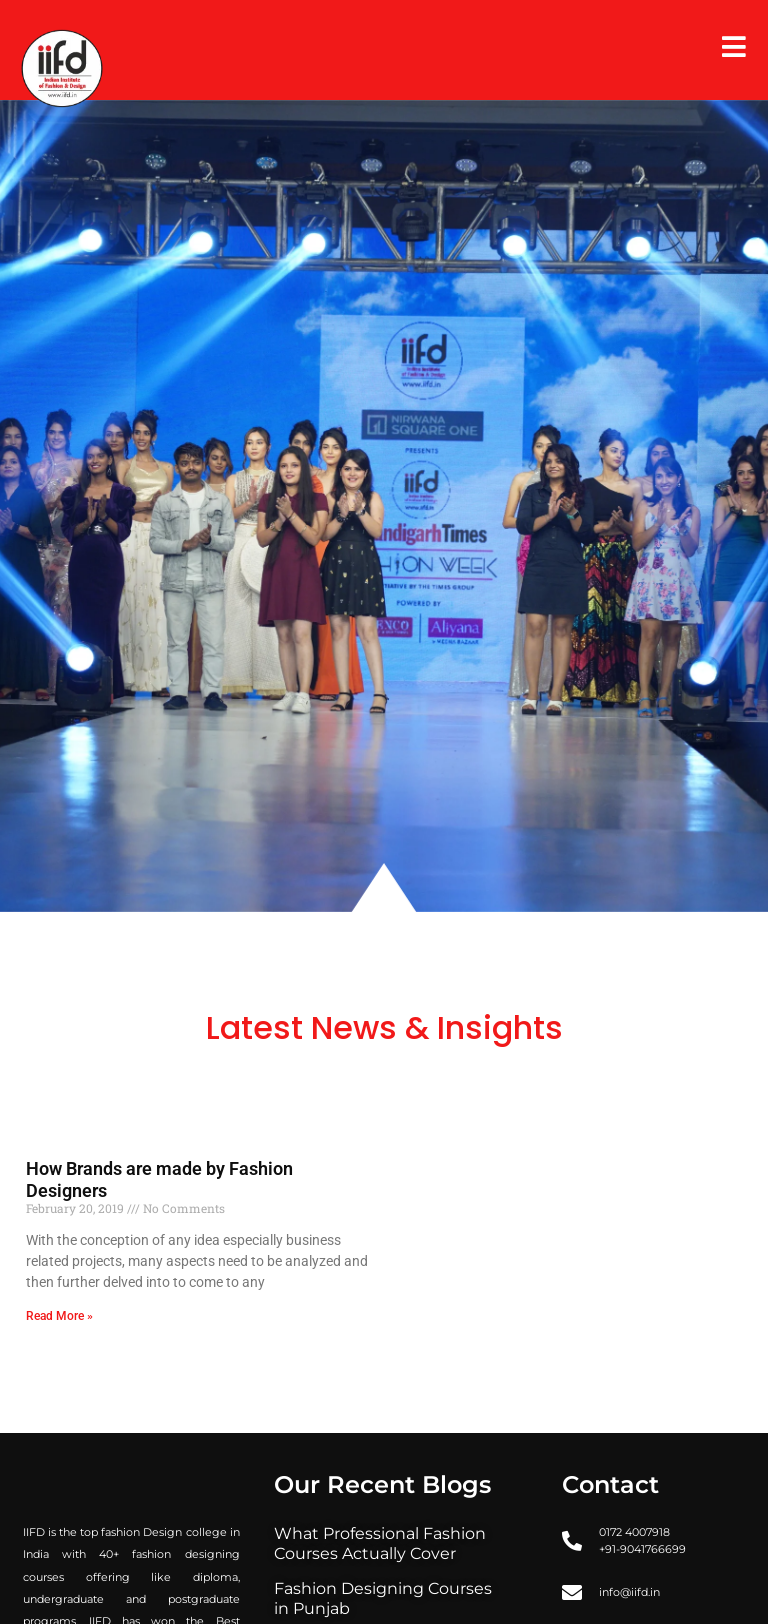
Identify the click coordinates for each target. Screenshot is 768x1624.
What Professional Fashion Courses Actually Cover (380, 1543)
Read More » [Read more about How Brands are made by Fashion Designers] (59, 1316)
